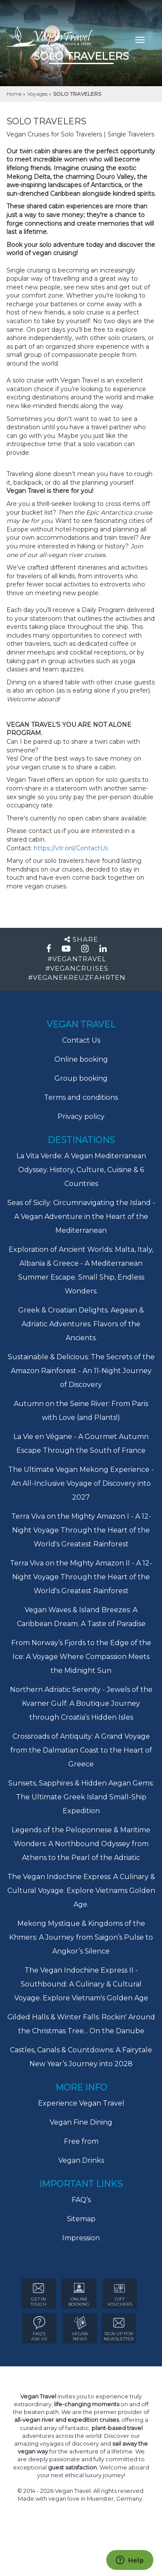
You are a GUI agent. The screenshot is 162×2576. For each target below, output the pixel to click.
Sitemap (81, 2219)
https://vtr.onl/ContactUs (71, 848)
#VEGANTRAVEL (77, 959)
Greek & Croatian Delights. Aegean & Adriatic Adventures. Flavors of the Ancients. (81, 1324)
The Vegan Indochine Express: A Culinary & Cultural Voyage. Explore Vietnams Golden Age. (81, 1891)
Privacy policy (81, 1116)
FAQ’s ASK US (39, 2329)
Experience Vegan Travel (81, 2103)
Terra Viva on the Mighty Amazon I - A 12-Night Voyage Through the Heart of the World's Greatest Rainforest (81, 1530)
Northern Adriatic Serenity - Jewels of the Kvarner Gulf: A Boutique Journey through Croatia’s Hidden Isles (81, 1703)
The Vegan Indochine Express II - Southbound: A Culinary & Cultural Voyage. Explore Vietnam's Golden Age (81, 1984)
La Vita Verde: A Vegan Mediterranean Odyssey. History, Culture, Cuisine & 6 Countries (81, 1170)
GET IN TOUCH (38, 2294)
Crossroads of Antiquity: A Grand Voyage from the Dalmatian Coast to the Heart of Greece (81, 1750)
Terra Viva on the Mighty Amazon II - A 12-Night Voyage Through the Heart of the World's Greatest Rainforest (81, 1577)
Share (81, 939)
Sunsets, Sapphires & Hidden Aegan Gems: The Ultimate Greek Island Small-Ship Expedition (81, 1797)
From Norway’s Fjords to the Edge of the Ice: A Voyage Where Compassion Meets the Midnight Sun (81, 1657)
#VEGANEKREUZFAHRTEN (77, 977)
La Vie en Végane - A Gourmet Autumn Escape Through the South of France (81, 1443)
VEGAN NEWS (80, 2329)
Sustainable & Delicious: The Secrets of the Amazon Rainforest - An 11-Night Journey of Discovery (81, 1371)
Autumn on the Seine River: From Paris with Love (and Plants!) (81, 1411)
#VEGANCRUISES (76, 968)
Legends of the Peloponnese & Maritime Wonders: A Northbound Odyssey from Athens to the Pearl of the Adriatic (81, 1844)
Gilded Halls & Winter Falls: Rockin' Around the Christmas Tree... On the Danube (81, 2024)
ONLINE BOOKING (78, 2294)
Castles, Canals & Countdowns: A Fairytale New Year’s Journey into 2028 (81, 2057)
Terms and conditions (81, 1097)
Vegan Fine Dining (81, 2122)
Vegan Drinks (81, 2160)
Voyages (38, 94)
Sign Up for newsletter (118, 2329)
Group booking (81, 1078)
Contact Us (81, 1040)
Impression (81, 2238)
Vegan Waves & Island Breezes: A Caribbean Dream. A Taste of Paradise (81, 1617)
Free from (81, 2141)
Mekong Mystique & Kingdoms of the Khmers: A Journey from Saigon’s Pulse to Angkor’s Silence (81, 1937)
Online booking (81, 1059)
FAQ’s (81, 2200)
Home (14, 94)
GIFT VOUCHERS (119, 2294)
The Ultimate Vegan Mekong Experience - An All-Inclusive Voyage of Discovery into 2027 (81, 1483)
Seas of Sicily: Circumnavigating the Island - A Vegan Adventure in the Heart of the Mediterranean (81, 1217)
